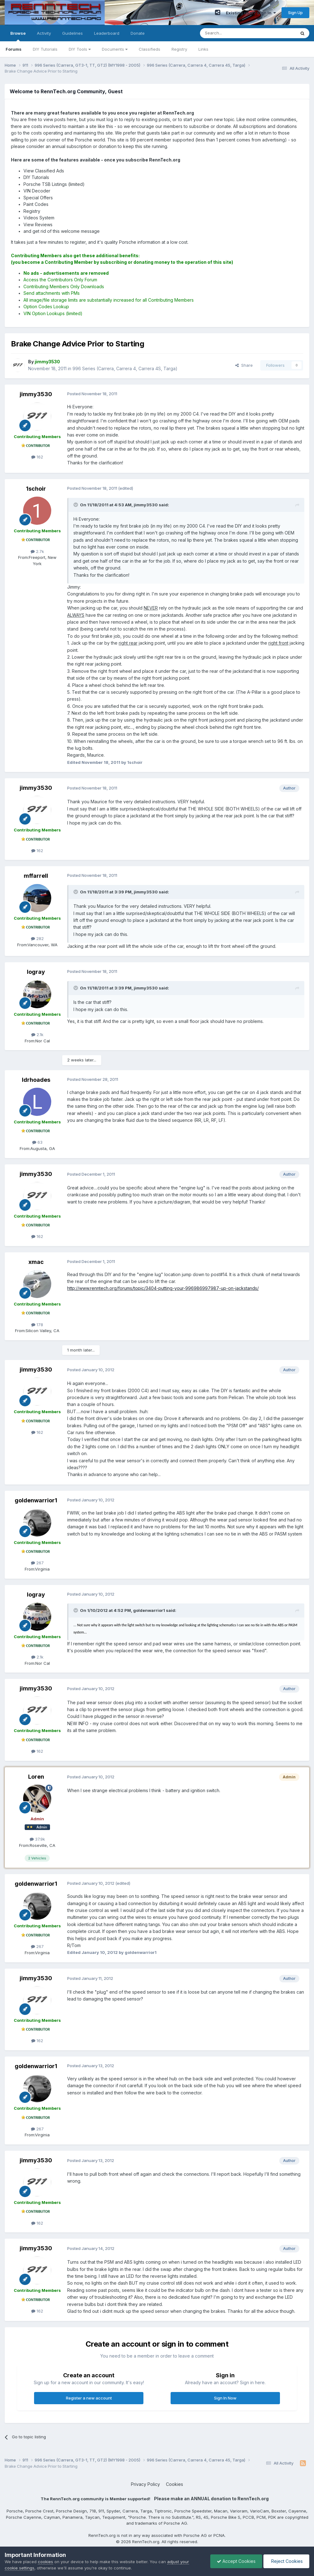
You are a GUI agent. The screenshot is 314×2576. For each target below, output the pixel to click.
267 (37, 1562)
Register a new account (89, 2397)
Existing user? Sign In (251, 12)
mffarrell (36, 875)
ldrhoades (36, 1079)
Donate (138, 33)
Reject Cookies (286, 2561)
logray (36, 972)
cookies (45, 2561)
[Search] (232, 33)
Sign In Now (225, 2397)
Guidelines (72, 33)
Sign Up (295, 12)
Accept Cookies (236, 2561)
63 (37, 1142)
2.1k (37, 1034)
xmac (36, 1262)
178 (37, 1324)
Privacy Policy (145, 2484)
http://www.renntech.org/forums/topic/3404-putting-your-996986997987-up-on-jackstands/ (163, 1288)
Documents (114, 49)
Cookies (174, 2484)
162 (37, 456)
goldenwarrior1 (36, 1500)
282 (37, 938)
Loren (36, 1776)
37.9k (37, 1839)
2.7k (37, 551)
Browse (18, 36)
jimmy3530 (36, 394)
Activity (44, 33)
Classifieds (149, 49)
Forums (14, 49)
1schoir (36, 488)
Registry (179, 49)
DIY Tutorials (45, 49)
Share (244, 365)
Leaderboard (106, 33)
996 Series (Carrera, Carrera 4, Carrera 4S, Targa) (124, 368)
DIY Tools (80, 49)
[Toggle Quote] (76, 504)
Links (203, 49)
